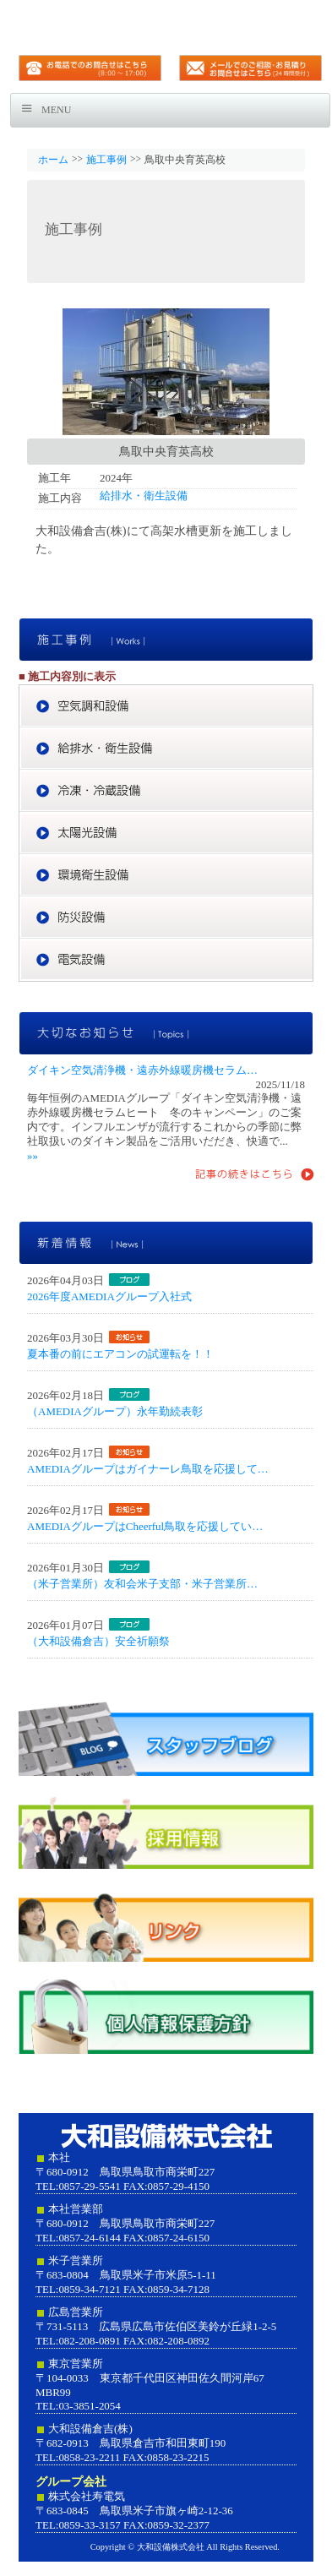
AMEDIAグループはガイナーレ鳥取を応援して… (148, 1468)
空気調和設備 (166, 706)
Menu (56, 110)
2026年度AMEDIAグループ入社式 (109, 1296)
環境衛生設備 (166, 875)
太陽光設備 (166, 833)
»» (32, 1155)
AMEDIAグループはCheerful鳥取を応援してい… (145, 1526)
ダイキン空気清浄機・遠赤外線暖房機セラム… (142, 1070)
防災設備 (166, 917)
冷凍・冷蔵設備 (166, 791)
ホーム (53, 160)
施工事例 (106, 160)
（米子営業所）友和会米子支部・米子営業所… (142, 1583)
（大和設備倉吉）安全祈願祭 (98, 1641)
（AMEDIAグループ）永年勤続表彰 (115, 1411)
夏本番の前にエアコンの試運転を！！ (120, 1354)
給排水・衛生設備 (144, 495)
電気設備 (166, 960)
